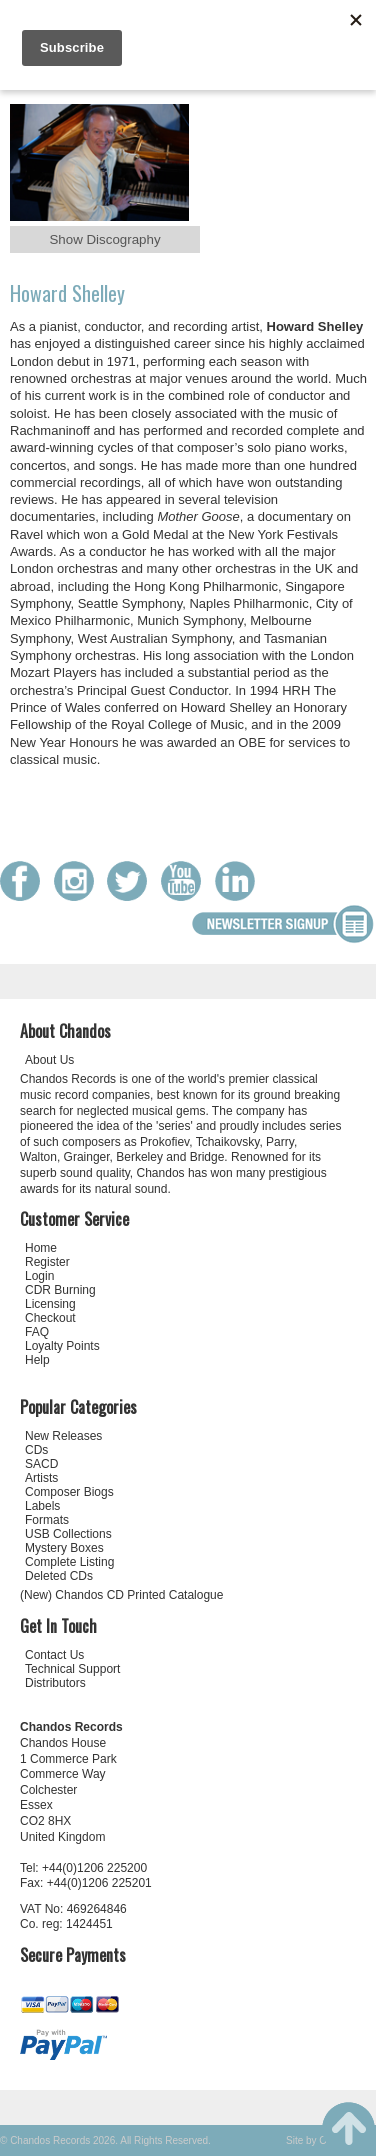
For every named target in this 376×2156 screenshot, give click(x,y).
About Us (49, 1060)
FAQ (37, 1332)
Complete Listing (69, 1562)
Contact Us (54, 1655)
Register (47, 1262)
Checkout (50, 1318)
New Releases (63, 1436)
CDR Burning (60, 1290)
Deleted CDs (59, 1576)
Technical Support (72, 1669)
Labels (42, 1506)
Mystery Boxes (64, 1548)
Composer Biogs (69, 1492)
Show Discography (104, 239)
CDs (36, 1450)
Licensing (50, 1304)
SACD (41, 1464)
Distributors (55, 1683)
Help (37, 1360)
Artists (41, 1478)
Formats (47, 1520)
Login (39, 1276)
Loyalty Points (62, 1346)
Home (41, 1248)
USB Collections (68, 1534)
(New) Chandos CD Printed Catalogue (121, 1595)
